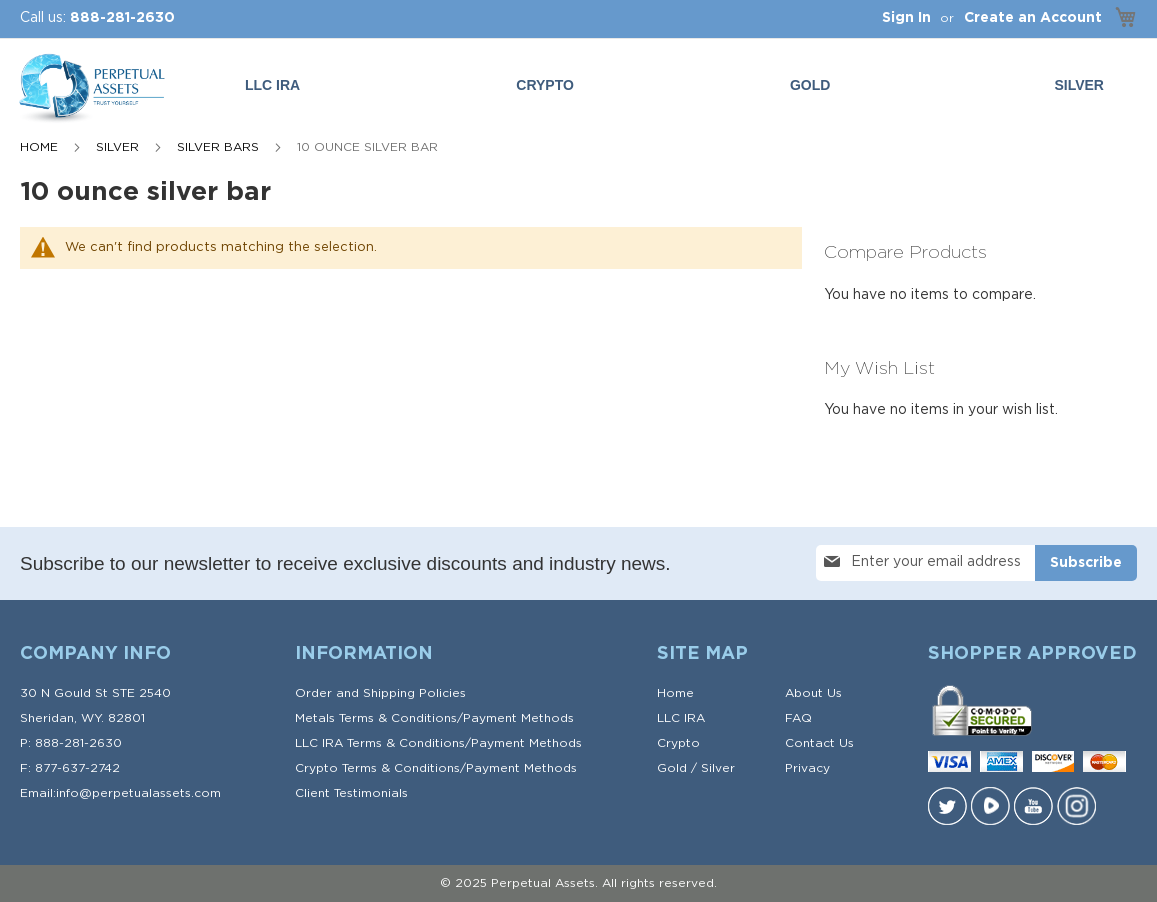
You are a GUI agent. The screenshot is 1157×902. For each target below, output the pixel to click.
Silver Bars (220, 147)
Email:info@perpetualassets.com (120, 793)
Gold (672, 768)
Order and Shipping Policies (380, 693)
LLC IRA (681, 718)
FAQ (798, 718)
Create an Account (1033, 18)
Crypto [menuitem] (545, 85)
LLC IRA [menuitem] (272, 85)
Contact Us (819, 743)
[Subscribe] (1086, 563)
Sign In (906, 18)
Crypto (678, 743)
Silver (718, 768)
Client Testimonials (351, 793)
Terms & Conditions (398, 718)
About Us (813, 693)
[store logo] (90, 89)
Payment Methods (518, 718)
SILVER (119, 147)
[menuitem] (814, 85)
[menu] (678, 85)
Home (41, 147)
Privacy (807, 768)
